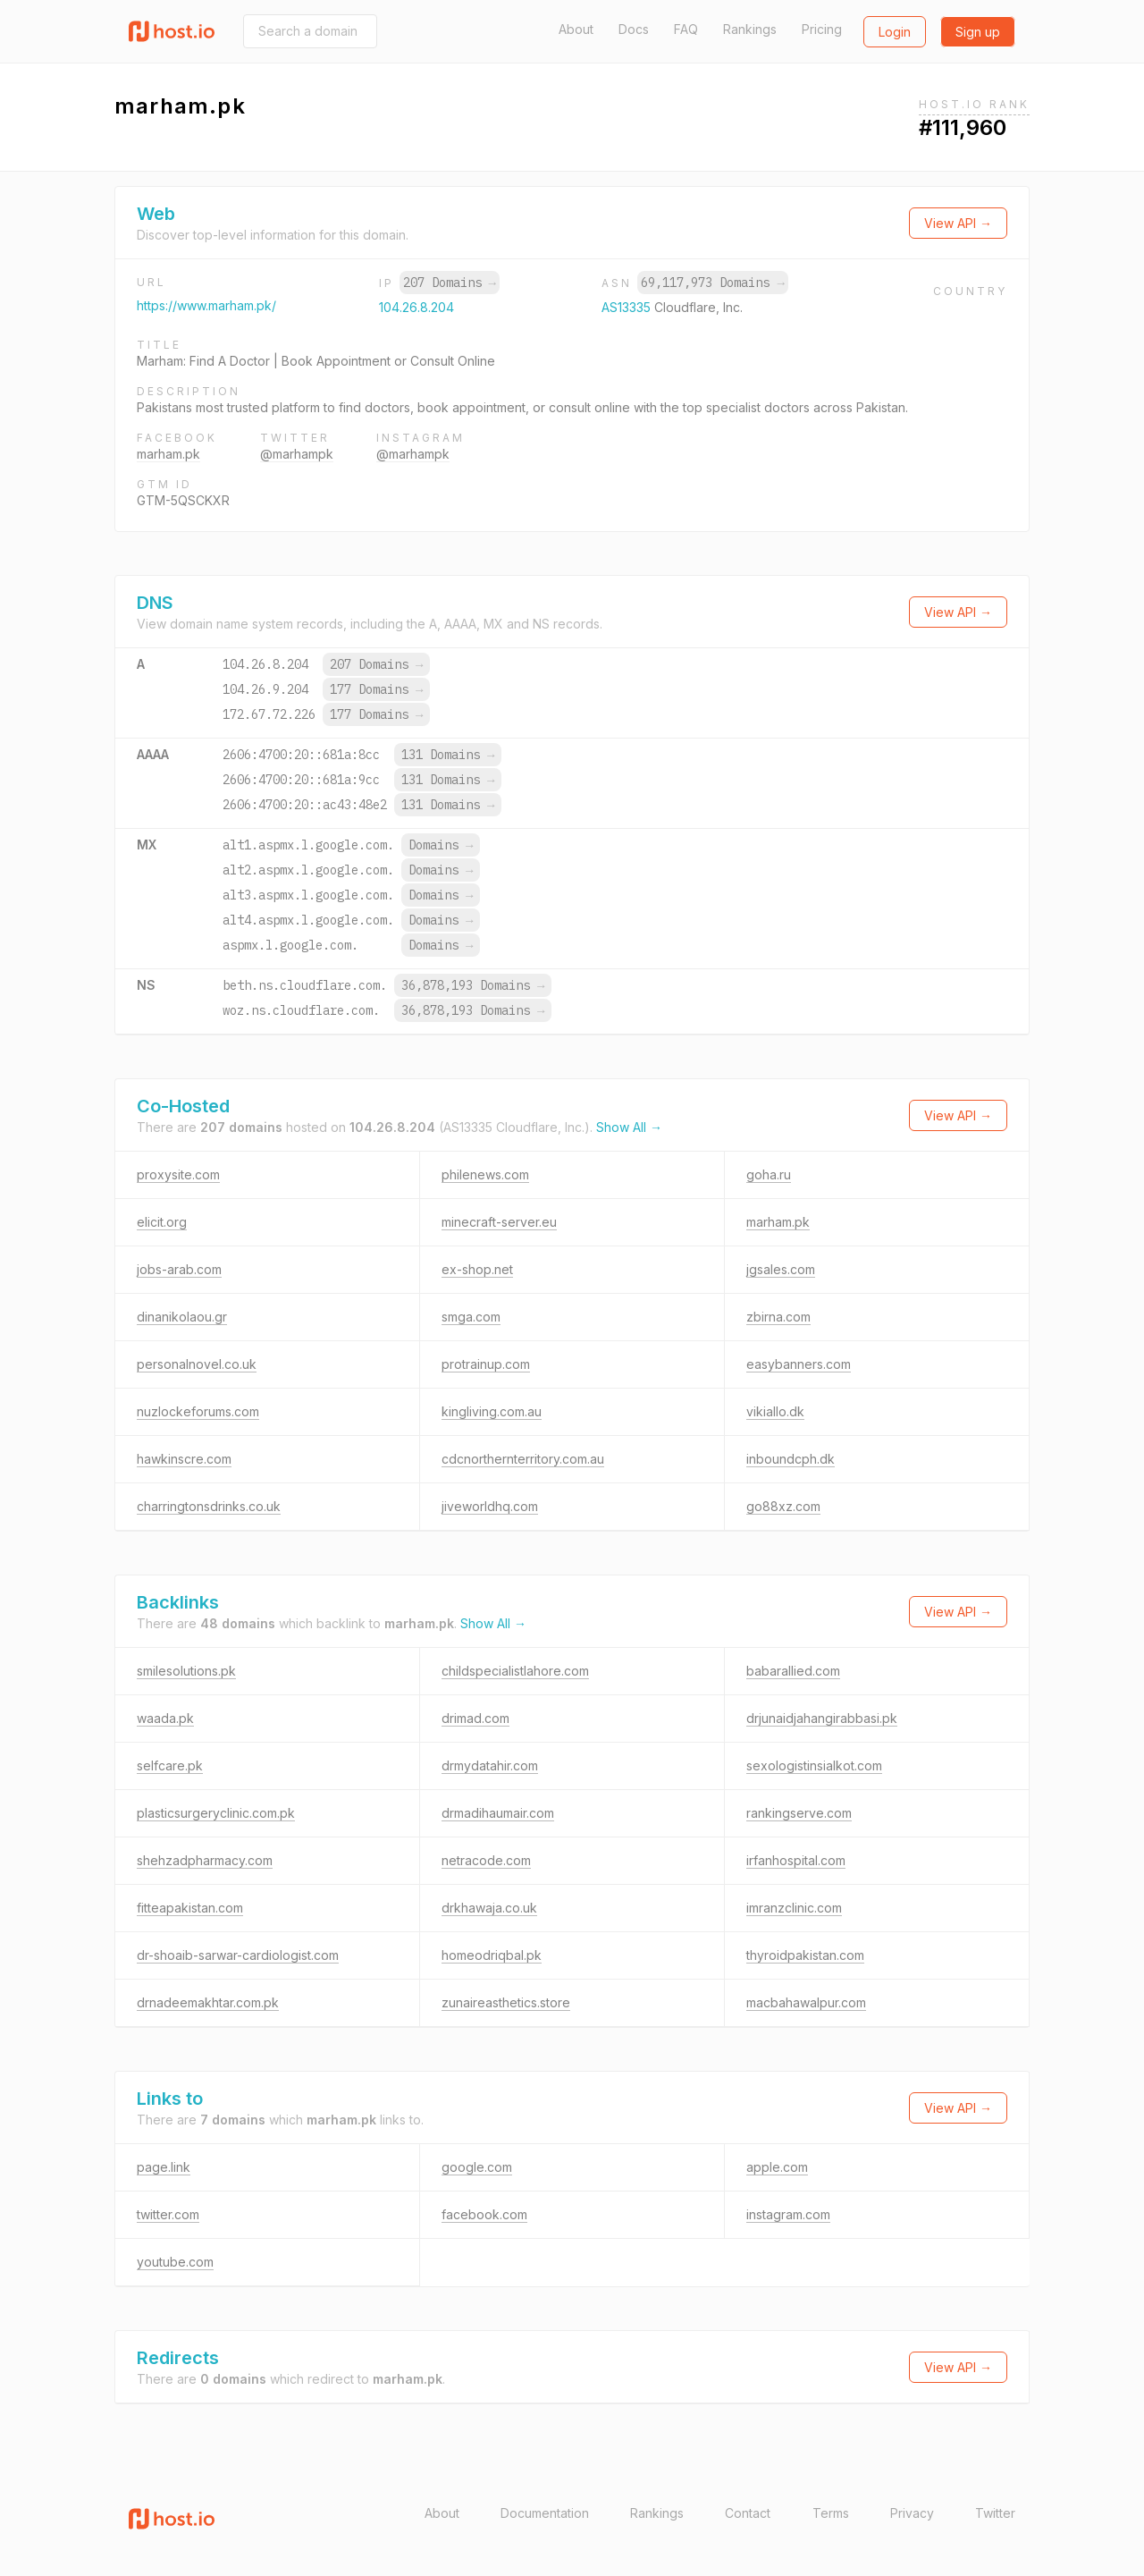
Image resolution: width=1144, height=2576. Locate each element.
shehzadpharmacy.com (205, 1860)
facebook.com (484, 2214)
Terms (830, 2513)
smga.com (471, 1316)
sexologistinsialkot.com (814, 1765)
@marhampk (296, 453)
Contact (747, 2513)
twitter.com (168, 2214)
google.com (477, 2167)
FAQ (686, 29)
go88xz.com (783, 1506)
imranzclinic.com (794, 1907)
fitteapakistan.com (190, 1907)
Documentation (544, 2513)
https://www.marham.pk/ (206, 305)
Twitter (995, 2513)
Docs (633, 29)
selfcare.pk (170, 1765)
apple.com (777, 2167)
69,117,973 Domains (712, 282)
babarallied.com (793, 1670)
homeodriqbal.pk (492, 1955)
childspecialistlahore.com (515, 1670)
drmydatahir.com (490, 1765)
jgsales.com (780, 1269)
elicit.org (162, 1221)
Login (895, 31)
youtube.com (175, 2261)
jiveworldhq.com (490, 1506)
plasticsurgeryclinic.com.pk (216, 1812)
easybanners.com (798, 1364)
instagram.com (788, 2214)
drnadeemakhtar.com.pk (208, 2002)
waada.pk (165, 1718)
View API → (958, 223)
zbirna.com (778, 1316)
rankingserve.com (799, 1812)
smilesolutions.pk (186, 1670)
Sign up (977, 31)
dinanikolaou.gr (182, 1316)
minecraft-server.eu (499, 1221)
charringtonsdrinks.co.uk (209, 1506)
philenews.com (485, 1174)
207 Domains (449, 282)
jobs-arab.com (179, 1269)
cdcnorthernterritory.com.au (523, 1458)
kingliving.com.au (492, 1411)
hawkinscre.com (184, 1458)
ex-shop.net (477, 1269)
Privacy (912, 2513)
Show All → (629, 1127)
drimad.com (475, 1718)
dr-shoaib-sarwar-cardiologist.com (238, 1955)
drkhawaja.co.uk (489, 1907)
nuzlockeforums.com (198, 1411)
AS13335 (627, 307)
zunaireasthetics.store (506, 2002)
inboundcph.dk (790, 1458)
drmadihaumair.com (498, 1812)
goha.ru (768, 1174)
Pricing (822, 29)
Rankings (750, 29)
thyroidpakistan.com (805, 1955)
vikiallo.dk (775, 1411)
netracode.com (486, 1860)
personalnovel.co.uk (197, 1364)
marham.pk (168, 453)
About (576, 29)
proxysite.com (178, 1174)
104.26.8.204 (416, 307)
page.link (163, 2167)
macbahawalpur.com (806, 2002)
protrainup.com (486, 1364)
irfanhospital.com (795, 1860)
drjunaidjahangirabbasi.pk (821, 1718)
